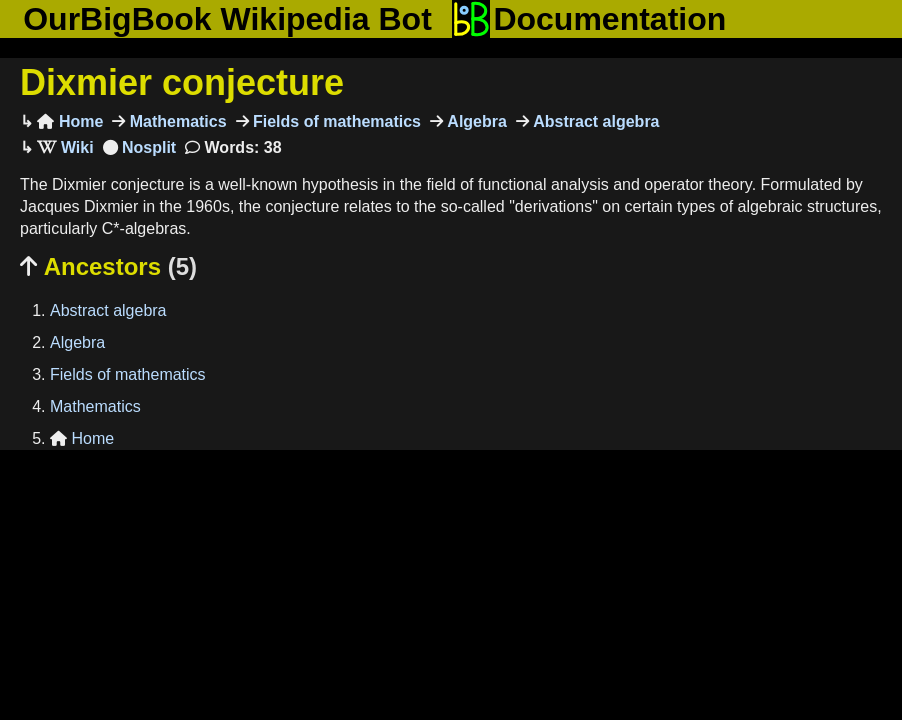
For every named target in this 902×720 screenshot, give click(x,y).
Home (70, 121)
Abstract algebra (594, 121)
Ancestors (108, 266)
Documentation (589, 19)
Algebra (475, 121)
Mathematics (175, 121)
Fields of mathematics (335, 121)
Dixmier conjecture (182, 82)
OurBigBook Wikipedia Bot (227, 19)
